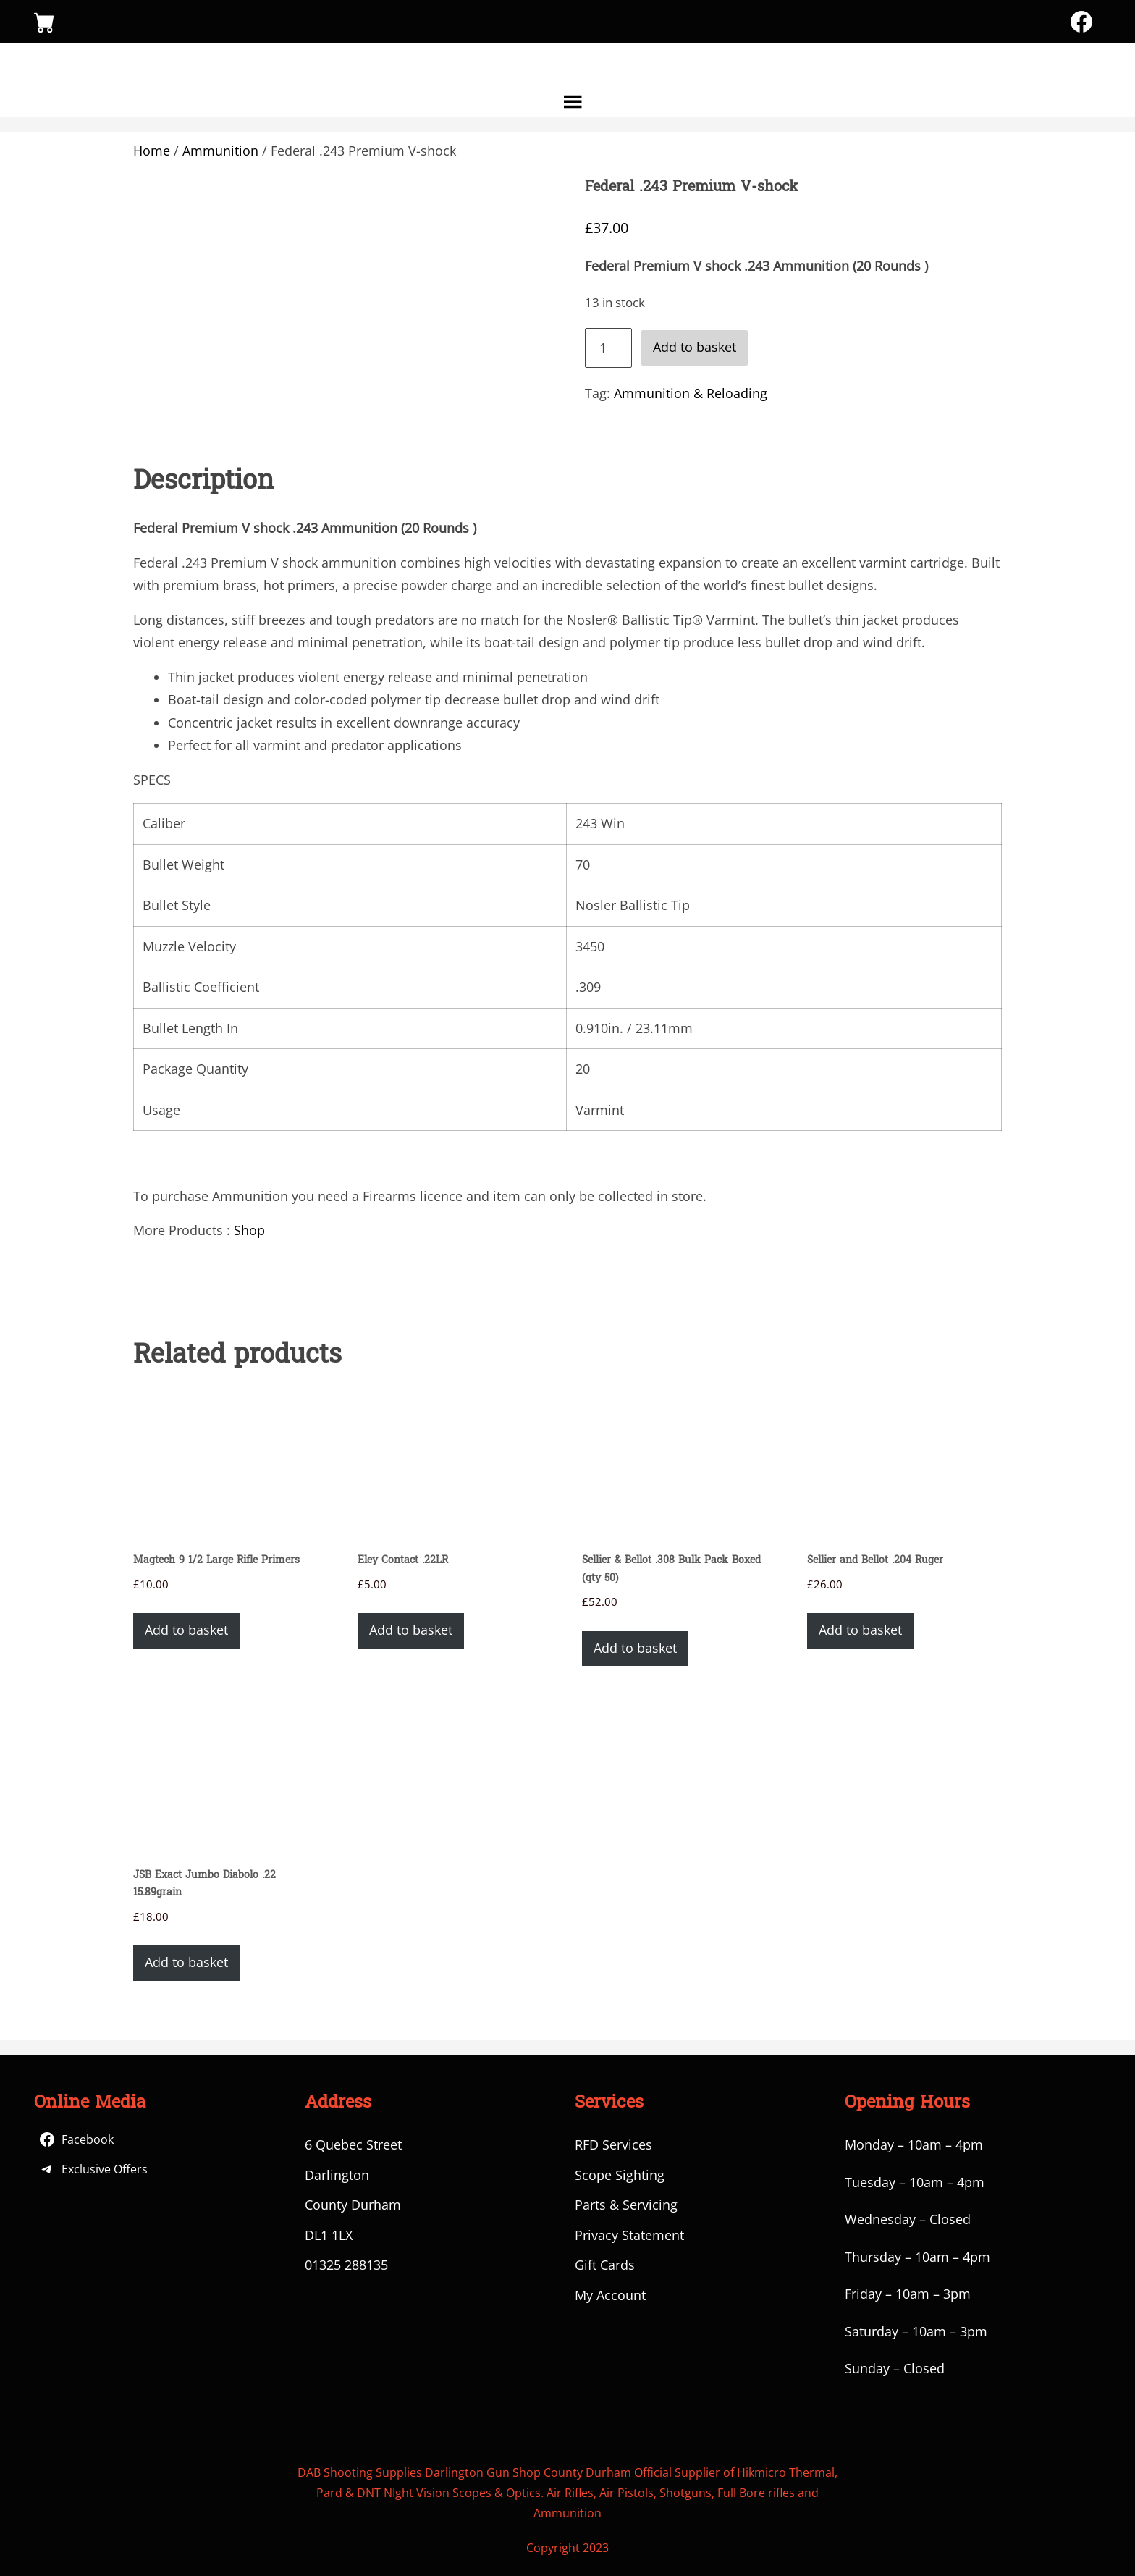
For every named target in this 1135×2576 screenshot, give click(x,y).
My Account (610, 2295)
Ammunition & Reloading (690, 393)
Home (151, 150)
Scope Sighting (619, 2175)
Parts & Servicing (626, 2204)
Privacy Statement (629, 2235)
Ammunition (220, 150)
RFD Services (613, 2144)
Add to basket (694, 346)
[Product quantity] (608, 348)
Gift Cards (605, 2264)
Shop (249, 1230)
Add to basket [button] (186, 1629)
